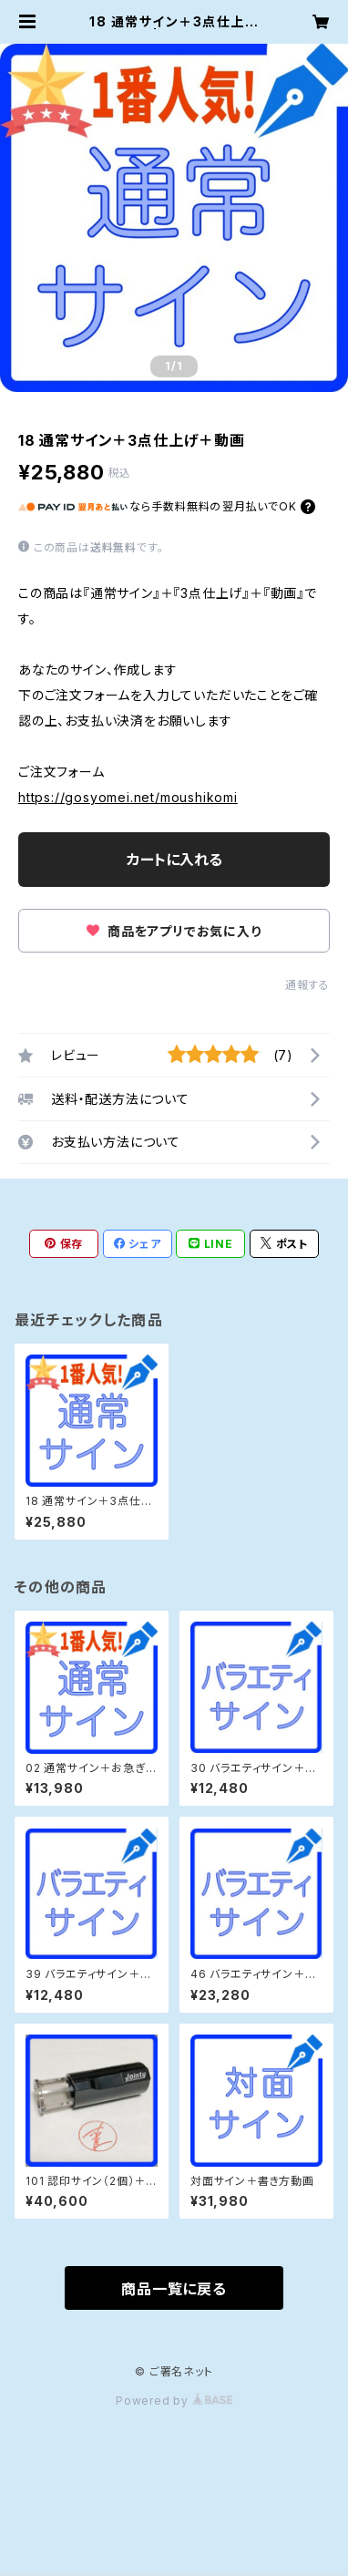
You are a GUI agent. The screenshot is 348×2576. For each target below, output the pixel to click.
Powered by (174, 2400)
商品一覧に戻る (174, 2289)
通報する (307, 985)
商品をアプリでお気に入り (174, 931)
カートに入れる (174, 859)
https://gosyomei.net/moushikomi (128, 797)
